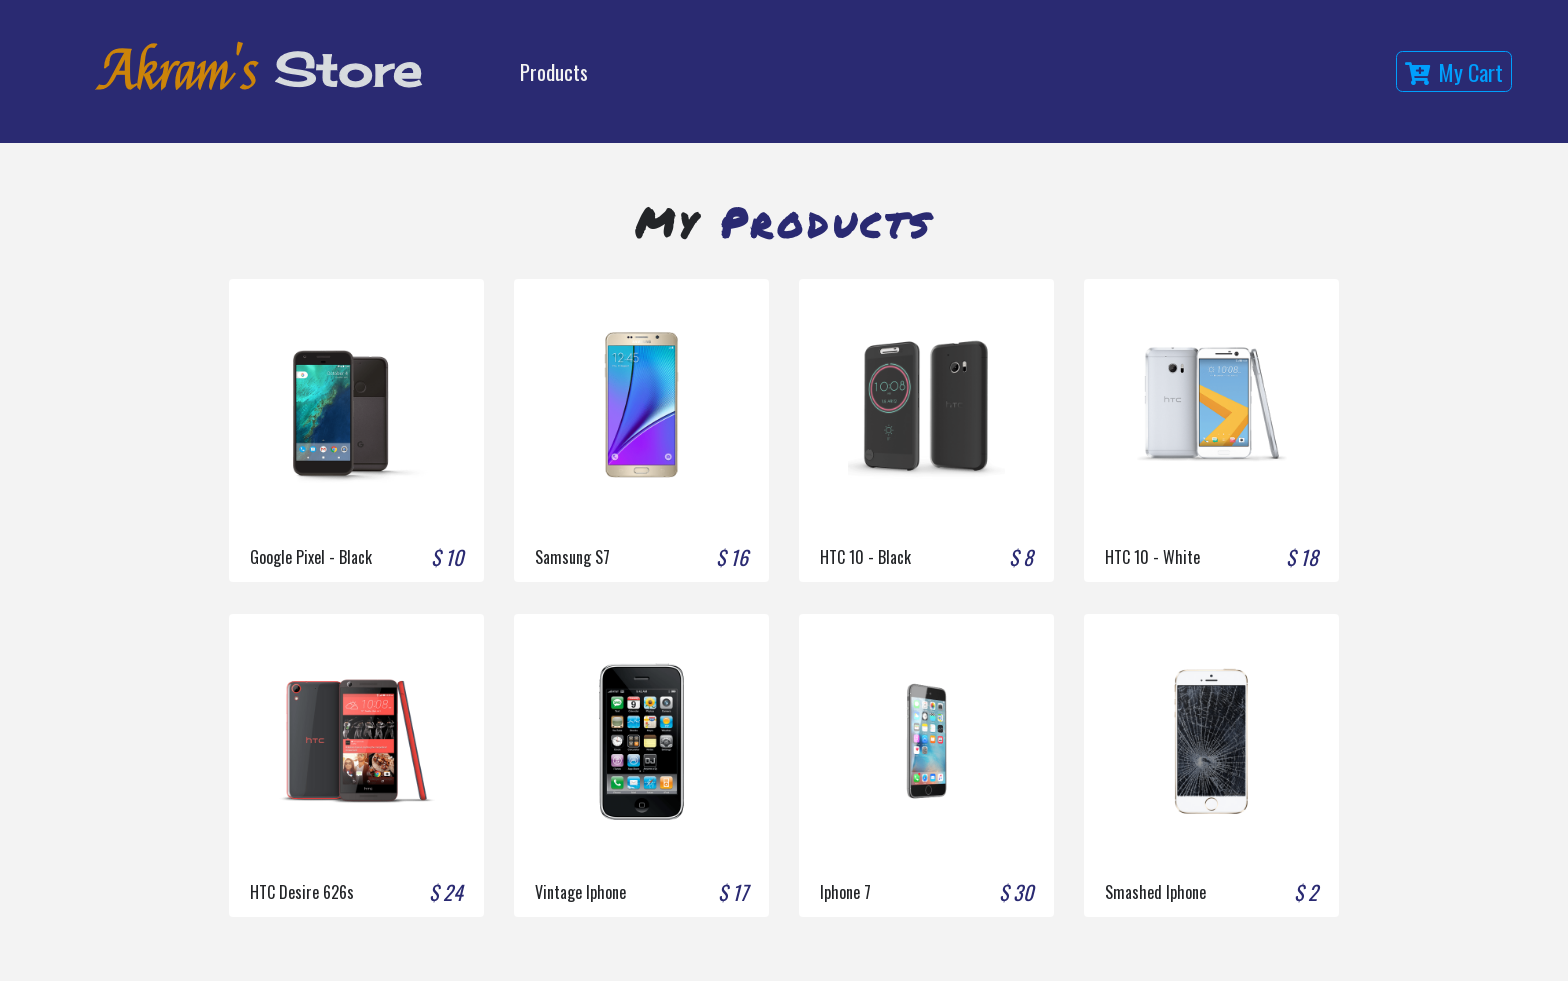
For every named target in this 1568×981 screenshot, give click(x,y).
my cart (1454, 71)
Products (554, 71)
